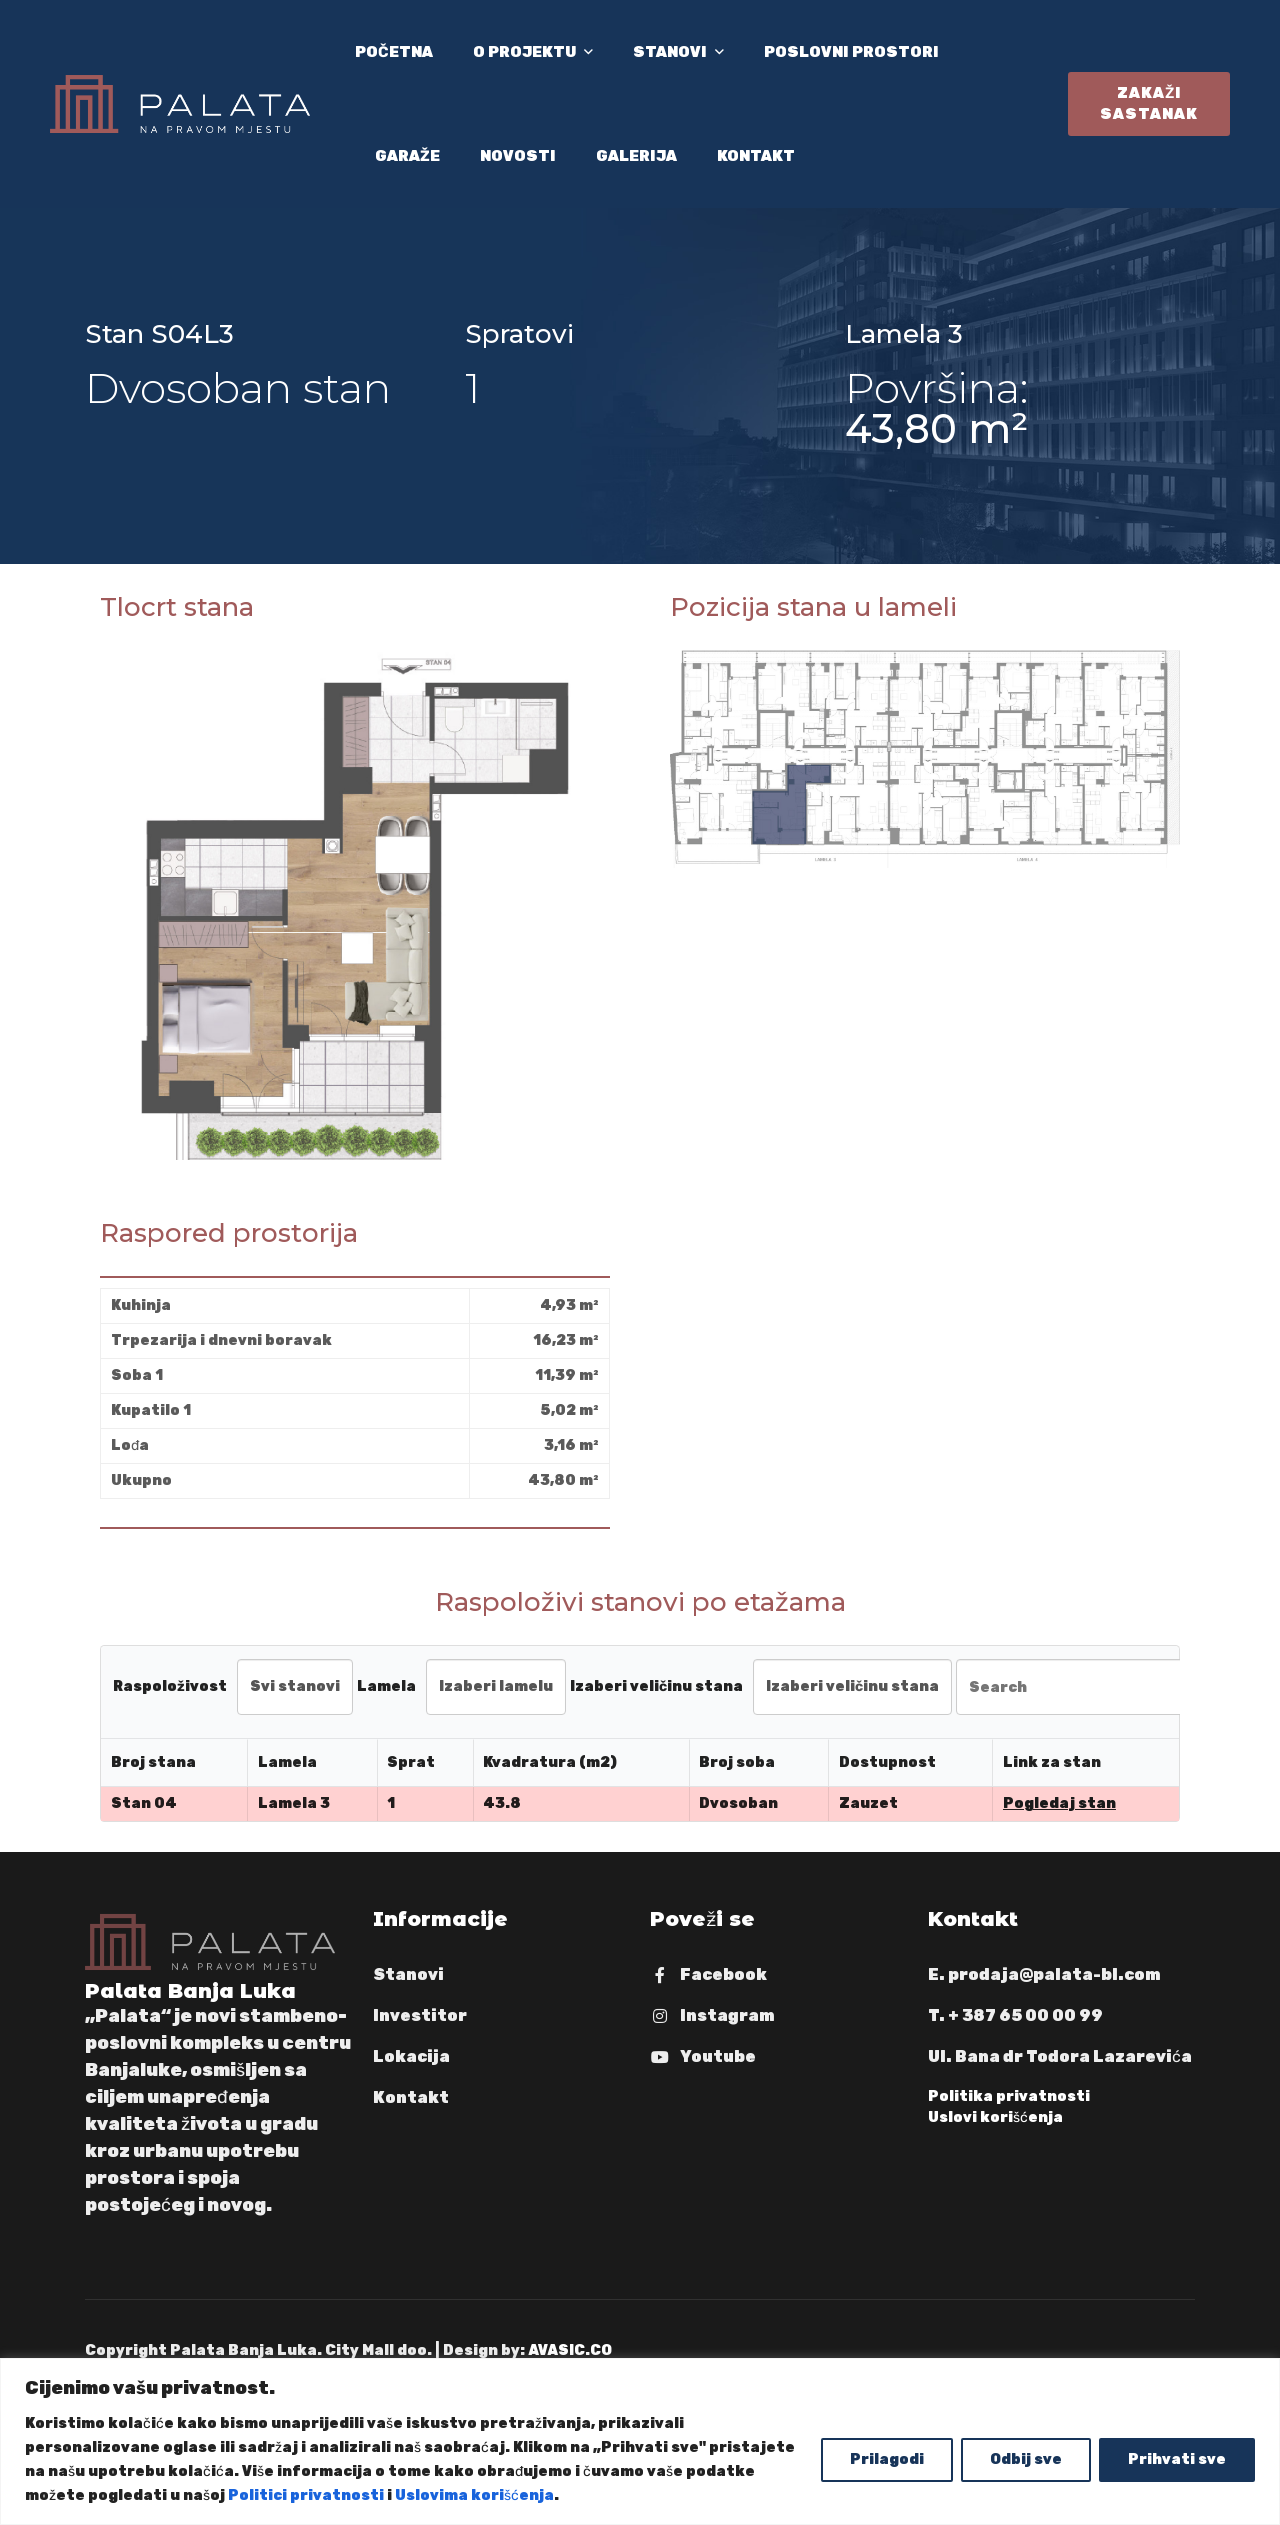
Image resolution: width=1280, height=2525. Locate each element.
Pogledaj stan (1059, 1803)
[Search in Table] (1078, 1687)
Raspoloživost (170, 1686)
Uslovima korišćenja (474, 2495)
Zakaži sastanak (1149, 103)
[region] (640, 2441)
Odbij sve (1026, 2459)
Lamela (386, 1686)
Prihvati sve (1177, 2459)
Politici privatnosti (306, 2495)
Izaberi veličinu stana (656, 1686)
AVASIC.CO (570, 2350)
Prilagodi (887, 2459)
